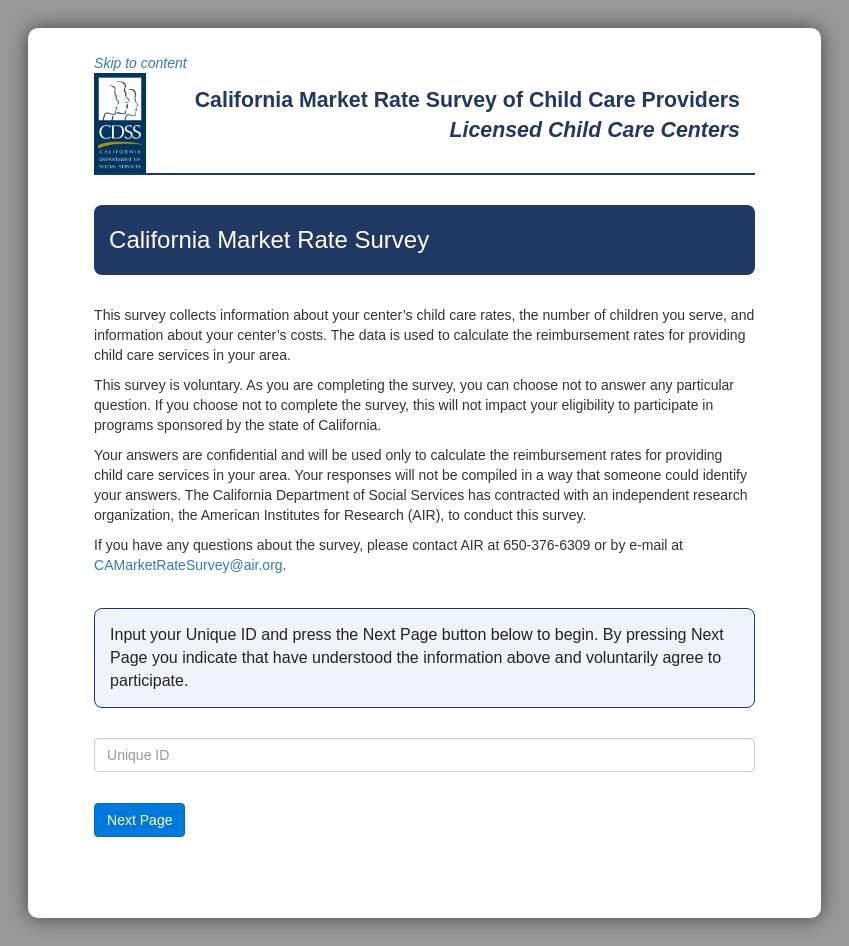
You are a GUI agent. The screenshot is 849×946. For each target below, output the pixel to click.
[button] (139, 820)
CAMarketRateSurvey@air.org (188, 565)
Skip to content (140, 63)
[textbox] (424, 755)
